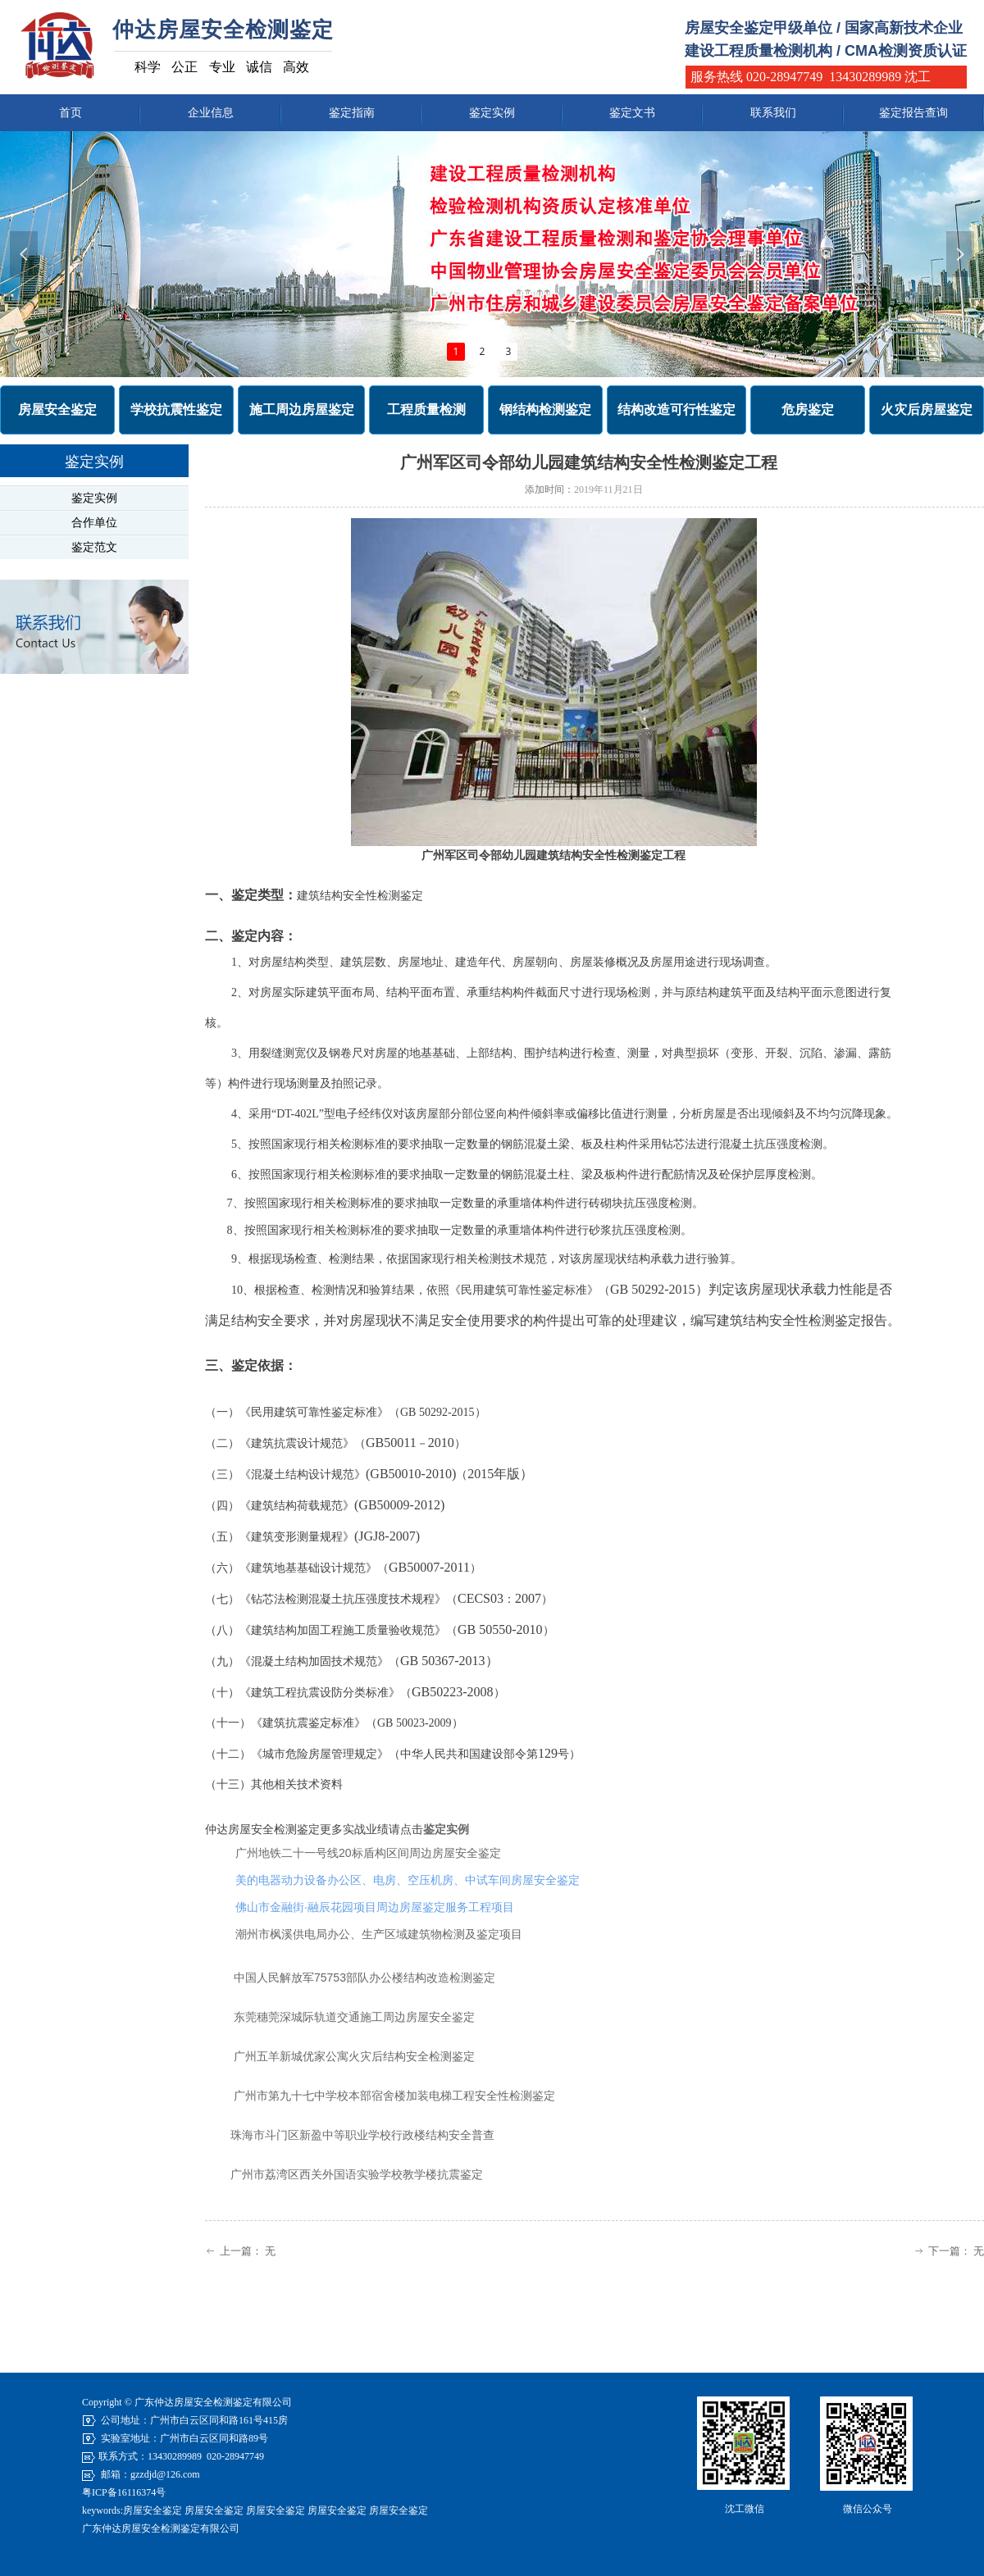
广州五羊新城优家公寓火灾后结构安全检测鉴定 (354, 2056)
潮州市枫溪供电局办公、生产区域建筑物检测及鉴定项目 (378, 1934)
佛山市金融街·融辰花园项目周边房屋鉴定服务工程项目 (374, 1907)
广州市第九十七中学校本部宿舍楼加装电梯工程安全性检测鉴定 (394, 2095)
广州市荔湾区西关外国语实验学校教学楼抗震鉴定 (356, 2174)
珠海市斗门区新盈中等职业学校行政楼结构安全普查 (362, 2134)
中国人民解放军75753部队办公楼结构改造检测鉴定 (364, 1977)
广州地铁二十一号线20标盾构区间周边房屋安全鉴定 (368, 1852)
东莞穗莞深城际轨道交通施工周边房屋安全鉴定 (354, 2016)
